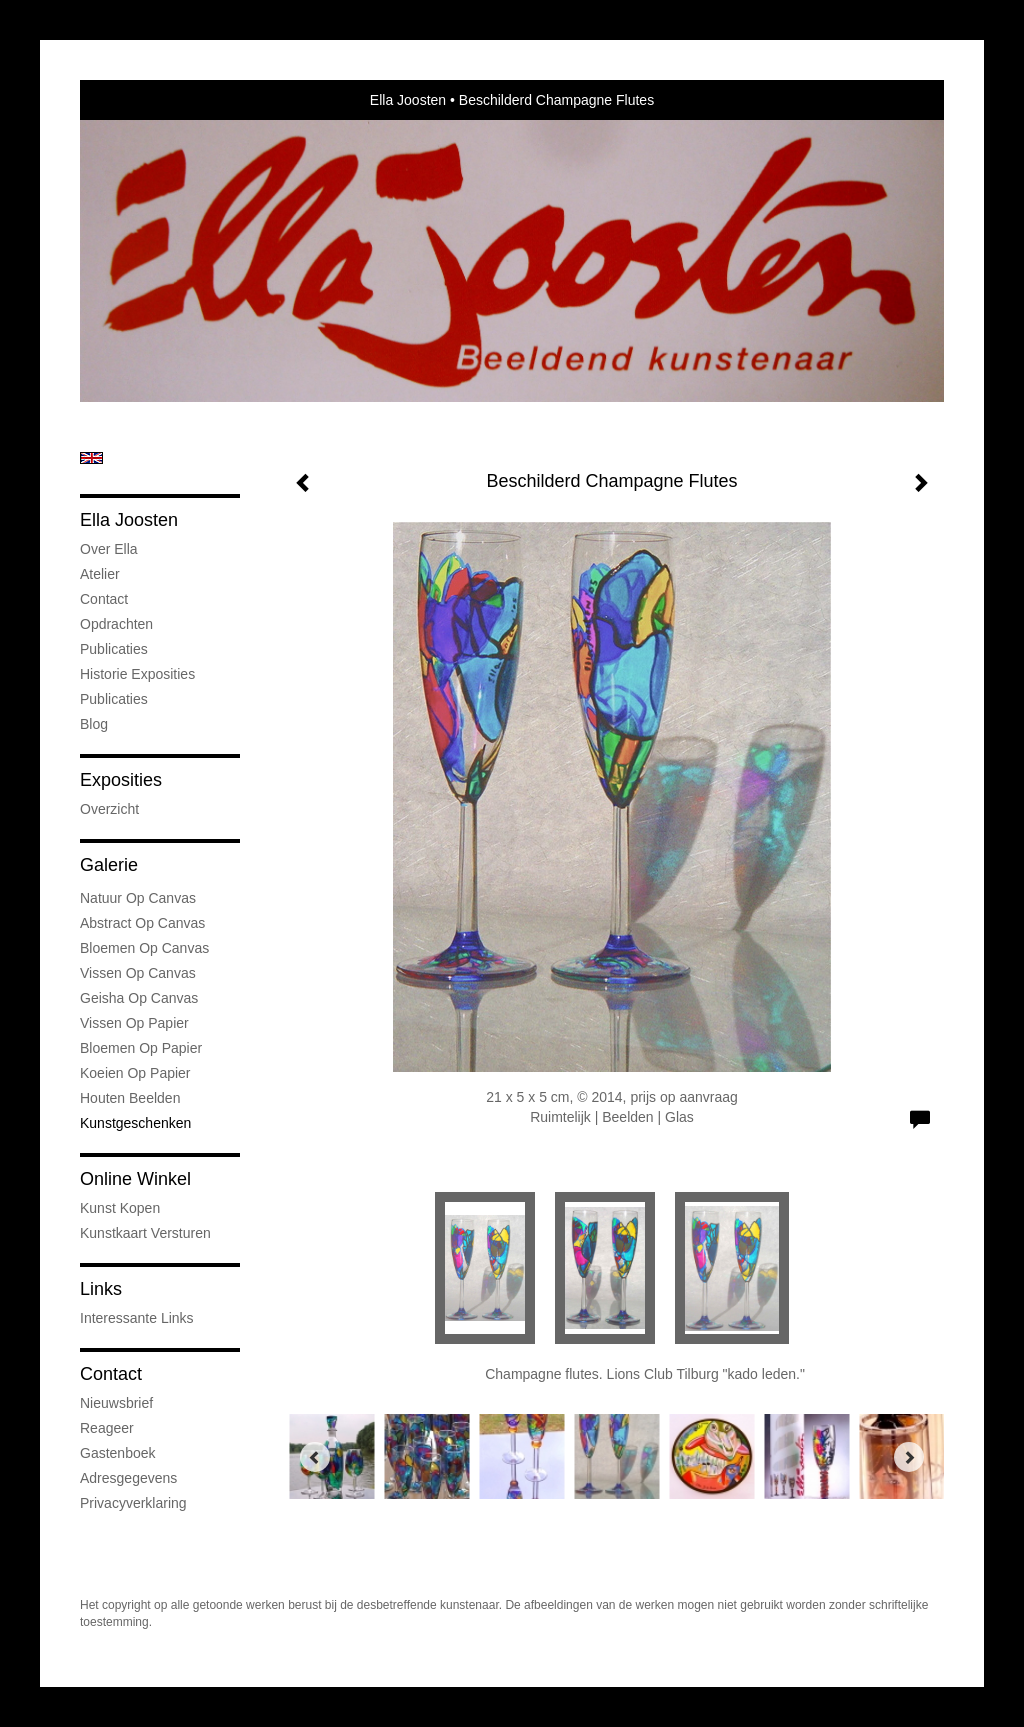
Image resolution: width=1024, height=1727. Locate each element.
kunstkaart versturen (145, 1233)
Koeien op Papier (135, 1073)
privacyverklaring (133, 1503)
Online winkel (135, 1179)
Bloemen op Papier (141, 1048)
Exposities (121, 780)
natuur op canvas (138, 898)
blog (94, 724)
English (91, 458)
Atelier (100, 574)
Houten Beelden (130, 1098)
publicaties (114, 699)
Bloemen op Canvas (144, 948)
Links (101, 1289)
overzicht (109, 809)
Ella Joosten (408, 100)
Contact (104, 599)
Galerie (109, 865)
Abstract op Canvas (142, 923)
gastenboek (118, 1453)
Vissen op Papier (134, 1023)
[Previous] (315, 1457)
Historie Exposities (137, 674)
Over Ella (109, 549)
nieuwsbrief (116, 1403)
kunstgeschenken (135, 1123)
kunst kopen (120, 1208)
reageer (107, 1428)
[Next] (909, 1457)
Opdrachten (116, 624)
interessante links (137, 1318)
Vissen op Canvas (138, 973)
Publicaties (114, 649)
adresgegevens (128, 1478)
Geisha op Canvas (139, 998)
